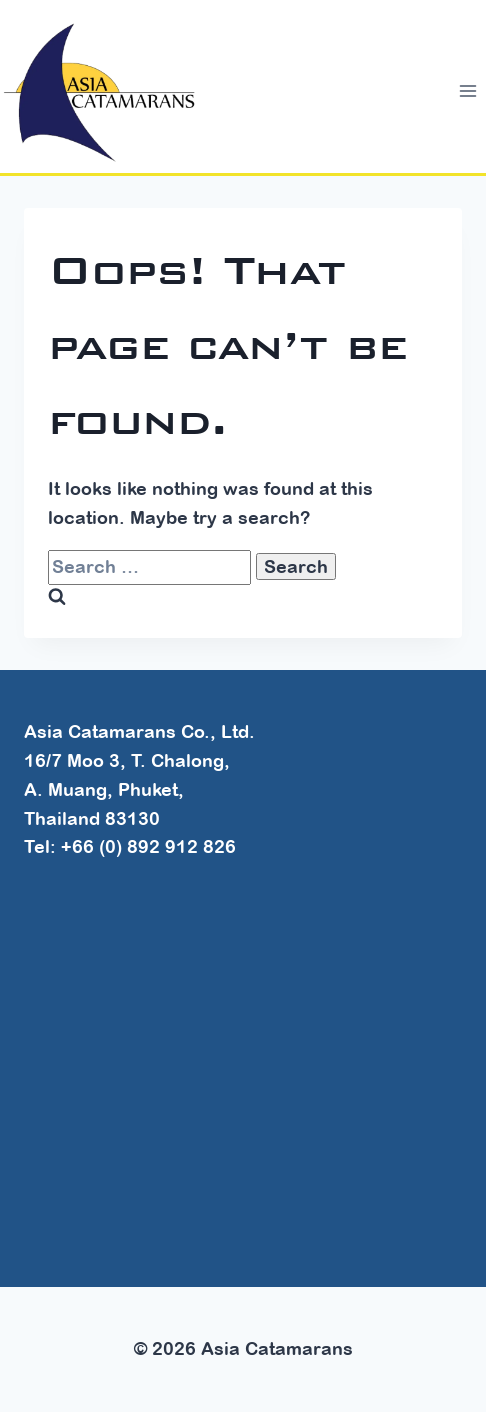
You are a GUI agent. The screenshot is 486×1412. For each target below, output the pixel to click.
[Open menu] (467, 91)
